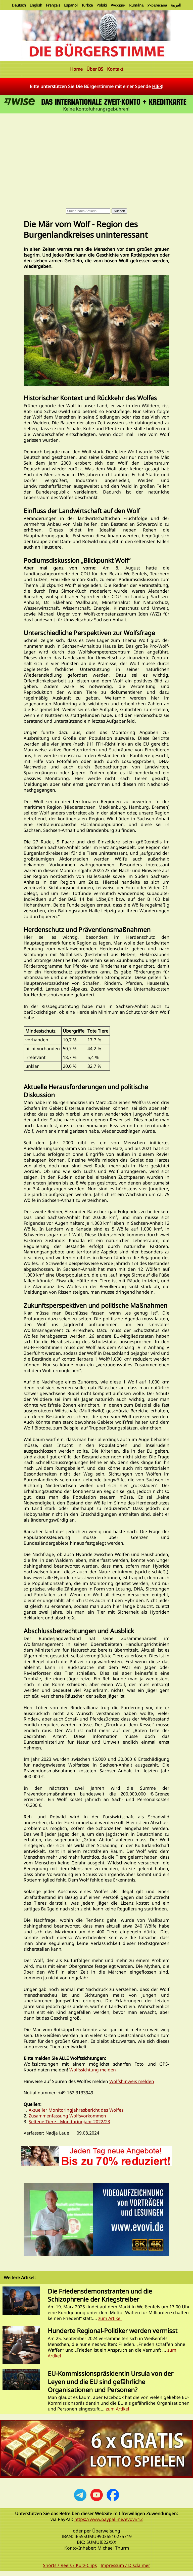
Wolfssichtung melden (92, 2070)
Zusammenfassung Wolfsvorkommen (67, 2116)
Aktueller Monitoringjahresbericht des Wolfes (76, 2110)
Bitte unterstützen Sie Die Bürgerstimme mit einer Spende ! (96, 86)
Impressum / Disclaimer (125, 2565)
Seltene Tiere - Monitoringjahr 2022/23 (69, 2121)
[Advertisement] (96, 152)
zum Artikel (110, 2318)
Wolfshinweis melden (131, 2081)
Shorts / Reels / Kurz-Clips (70, 2565)
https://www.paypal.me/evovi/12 (108, 2519)
